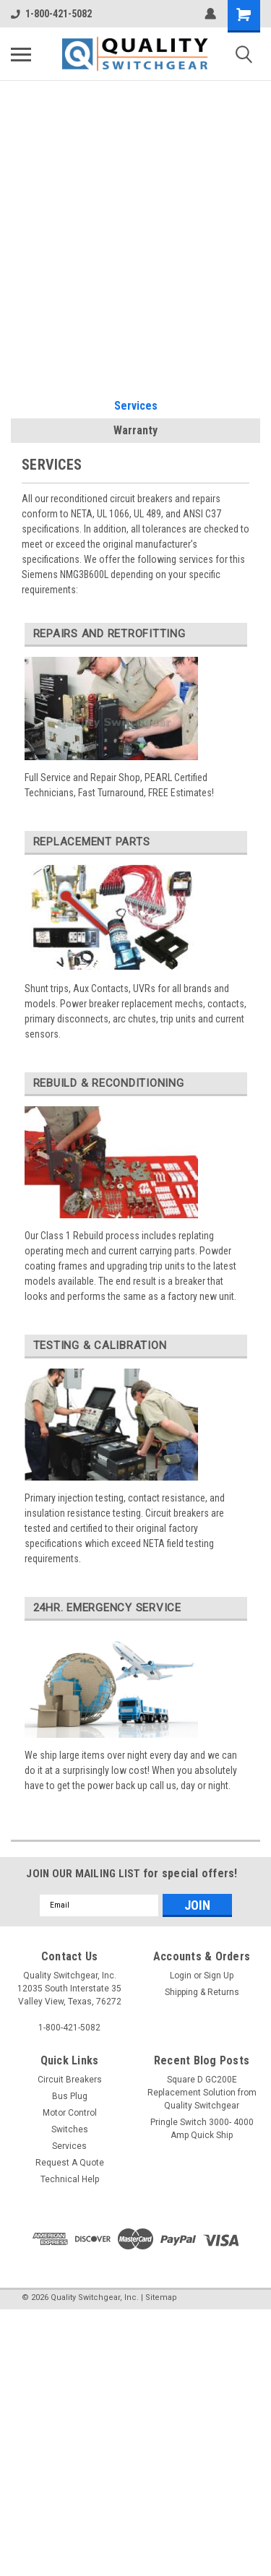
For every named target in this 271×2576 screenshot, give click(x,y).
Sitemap (161, 2297)
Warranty (135, 430)
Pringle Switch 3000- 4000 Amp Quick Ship (202, 2128)
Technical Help (69, 2179)
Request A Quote (69, 2163)
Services (136, 406)
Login (181, 1975)
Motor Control (70, 2113)
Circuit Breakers (70, 2080)
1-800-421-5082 (51, 14)
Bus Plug (69, 2096)
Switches (69, 2129)
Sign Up (218, 1975)
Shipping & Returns (202, 1992)
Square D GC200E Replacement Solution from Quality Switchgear (202, 2093)
